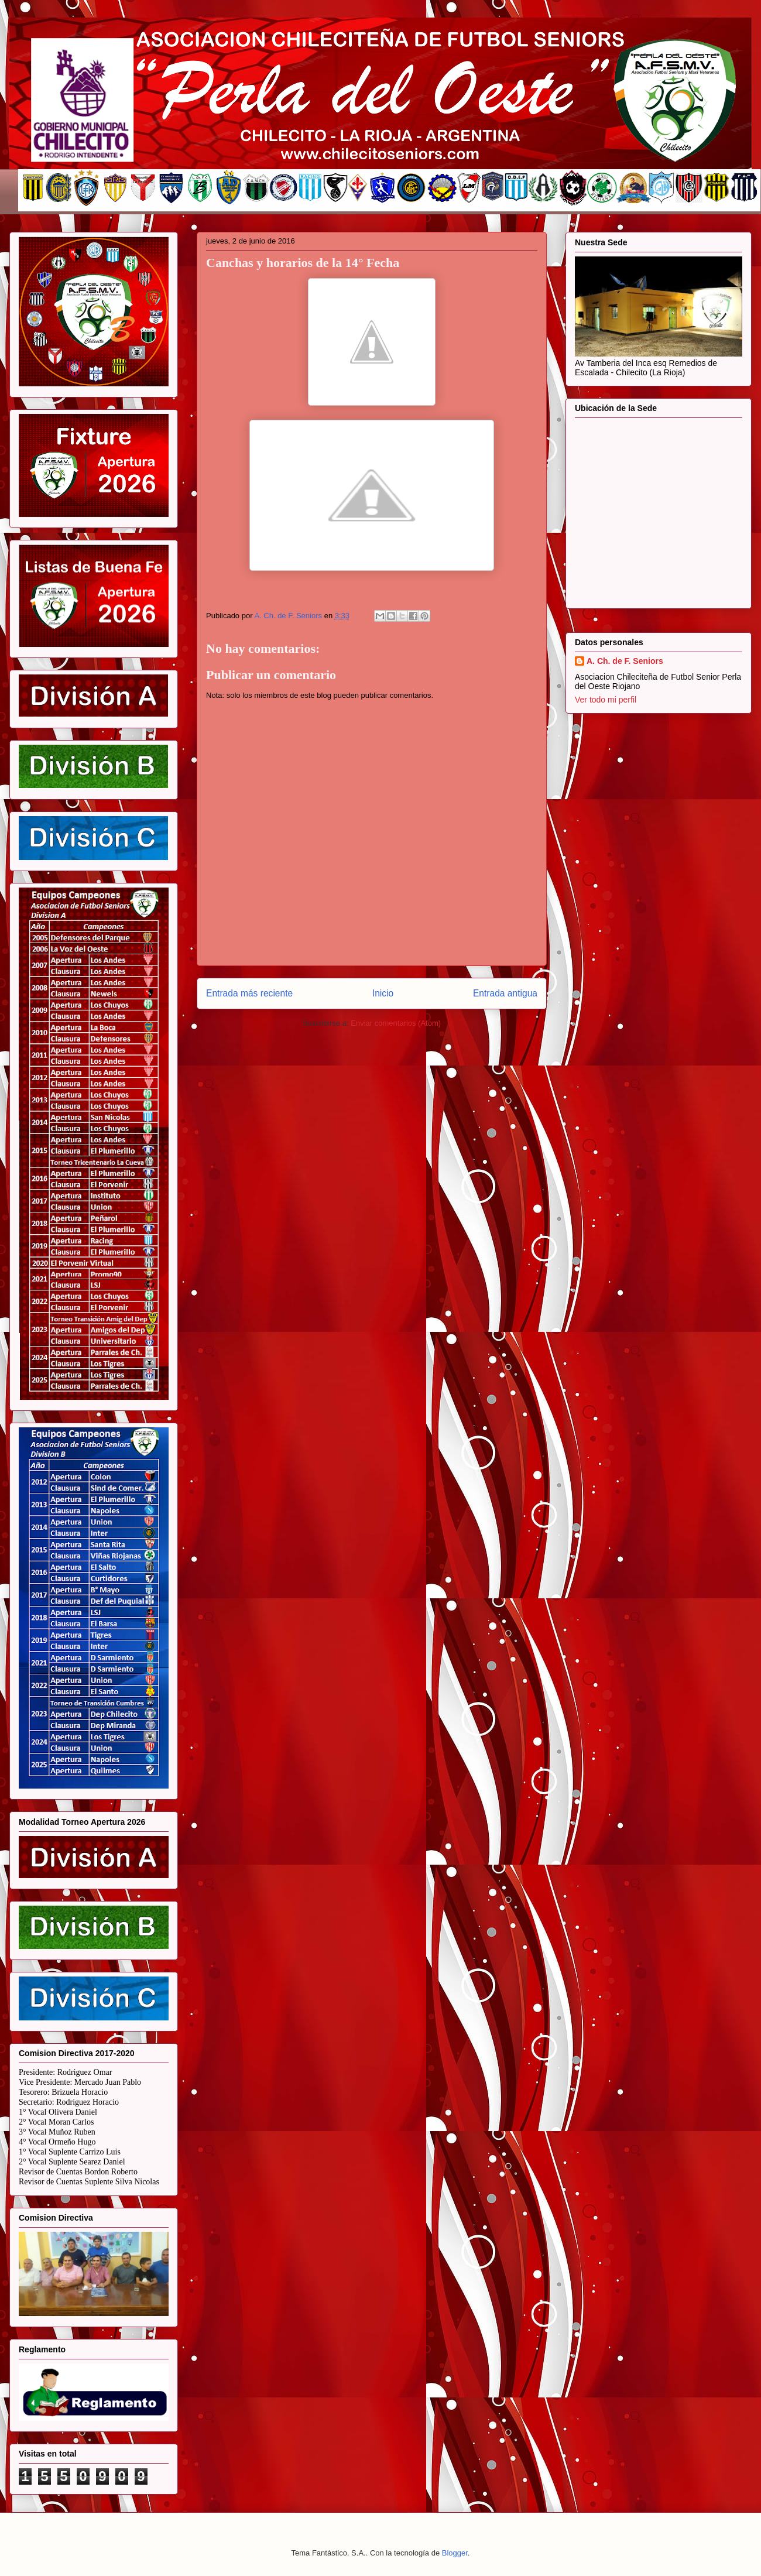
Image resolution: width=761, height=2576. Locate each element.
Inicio (382, 993)
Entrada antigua (505, 993)
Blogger (455, 2552)
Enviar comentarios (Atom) (396, 1023)
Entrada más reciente (249, 993)
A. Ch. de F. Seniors (625, 661)
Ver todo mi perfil (605, 699)
